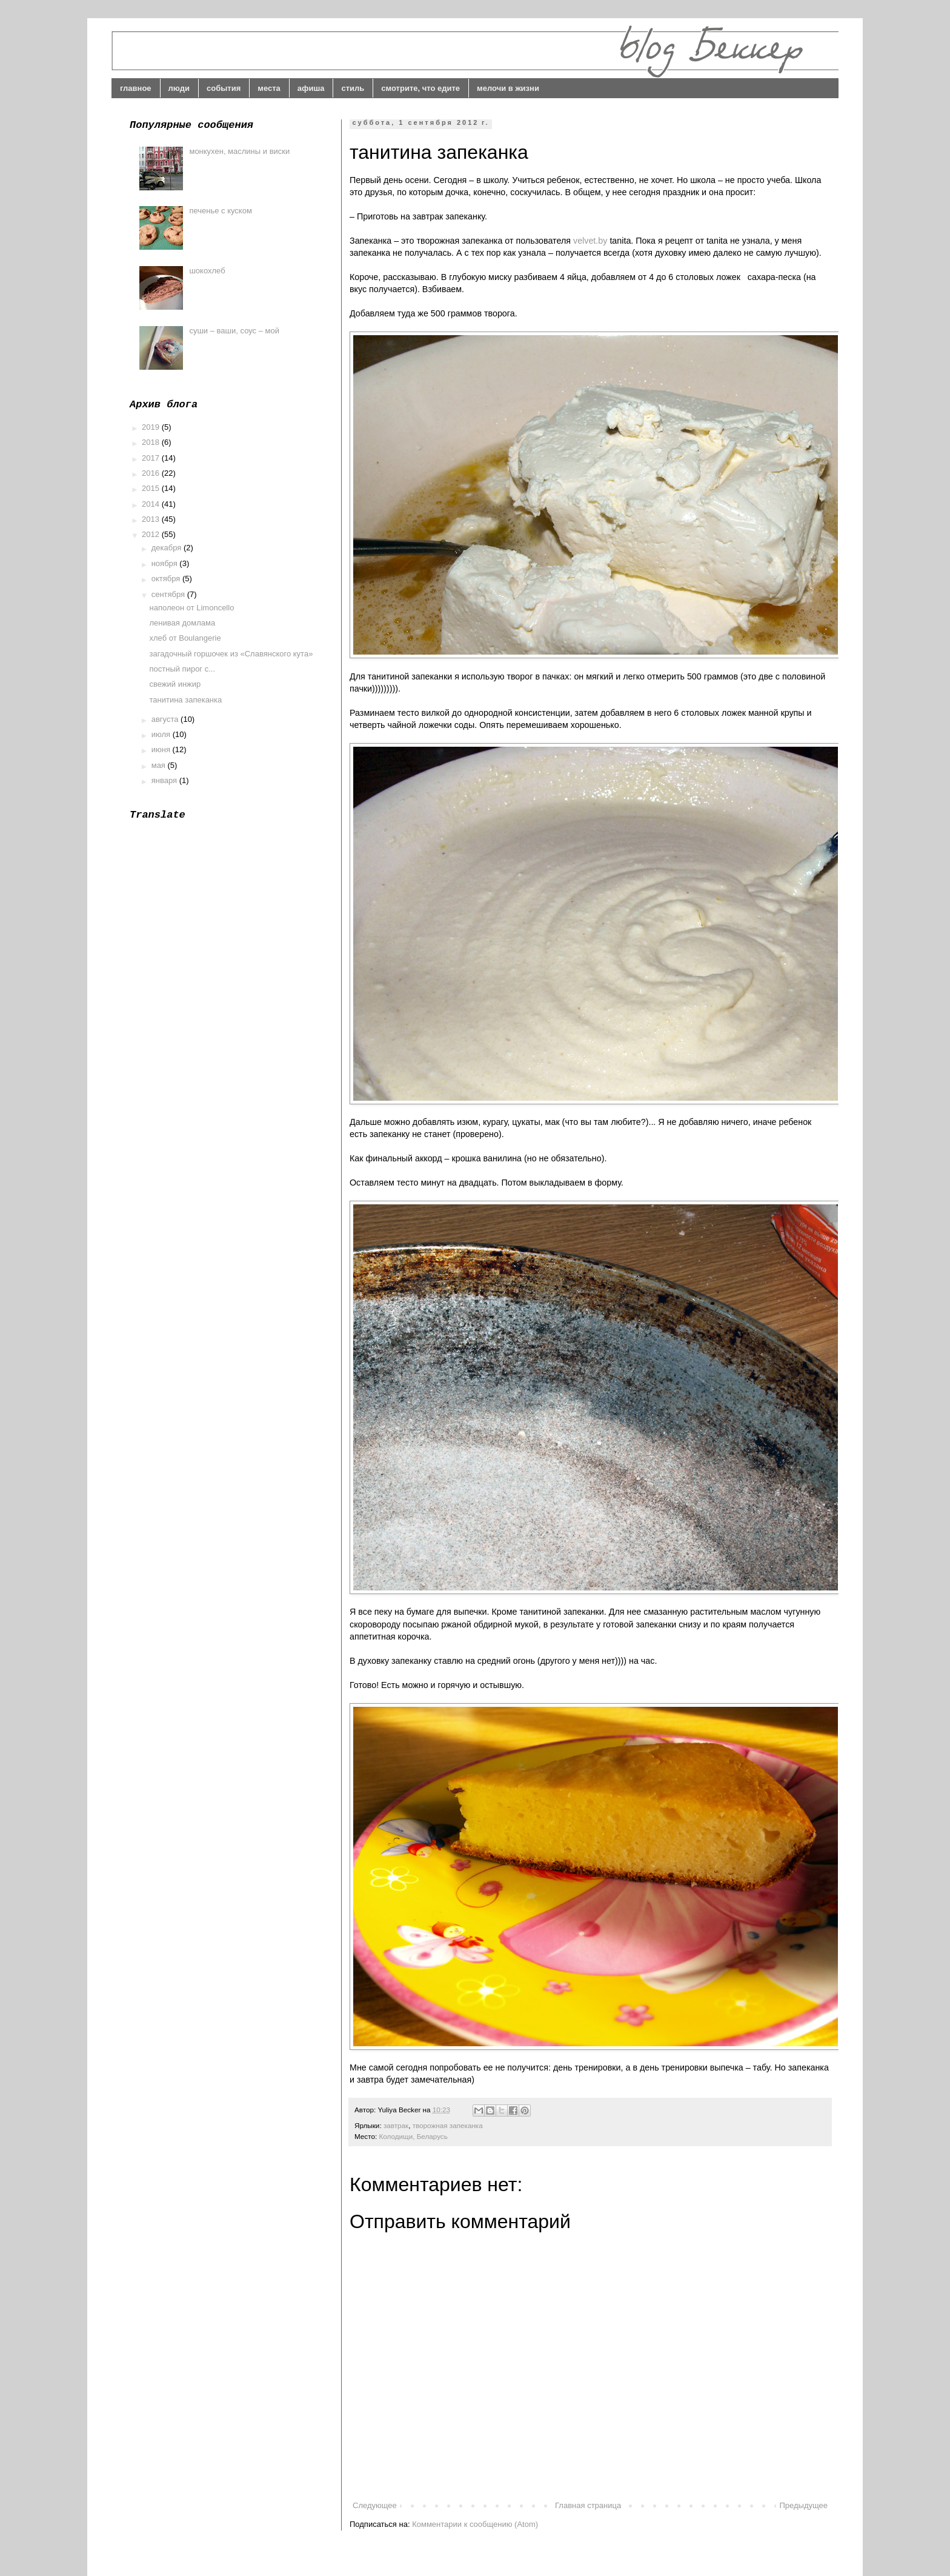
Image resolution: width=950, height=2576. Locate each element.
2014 (152, 504)
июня (162, 749)
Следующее (375, 2505)
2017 (152, 457)
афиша (311, 88)
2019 (152, 427)
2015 (152, 488)
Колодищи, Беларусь (413, 2136)
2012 (152, 534)
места (269, 88)
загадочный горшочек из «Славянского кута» (231, 653)
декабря (167, 547)
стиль (352, 88)
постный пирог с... (182, 668)
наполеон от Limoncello (191, 607)
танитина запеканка (185, 699)
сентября (169, 594)
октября (166, 578)
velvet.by (590, 240)
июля (162, 734)
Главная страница (588, 2505)
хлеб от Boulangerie (185, 637)
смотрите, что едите (420, 88)
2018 (152, 442)
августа (166, 719)
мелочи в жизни (508, 88)
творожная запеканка (448, 2125)
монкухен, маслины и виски (239, 151)
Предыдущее (803, 2505)
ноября (165, 563)
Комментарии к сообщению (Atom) (475, 2524)
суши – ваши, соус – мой (234, 330)
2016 (152, 473)
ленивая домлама (182, 622)
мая (159, 765)
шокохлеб (207, 270)
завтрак (396, 2125)
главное (135, 88)
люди (179, 88)
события (224, 88)
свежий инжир (175, 684)
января (165, 780)
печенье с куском (220, 210)
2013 (152, 519)
